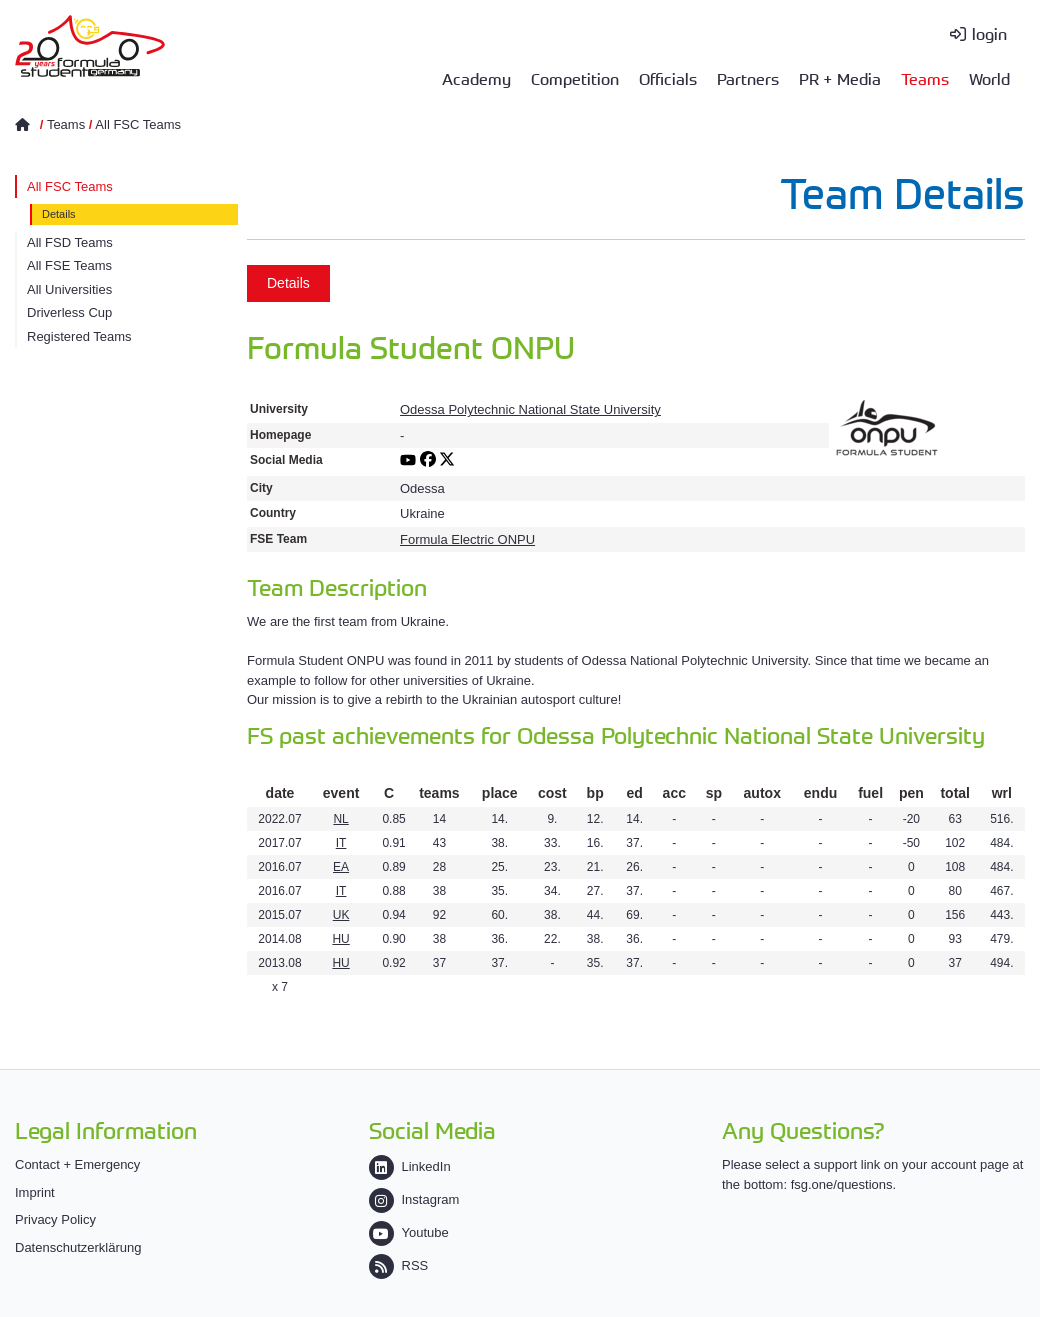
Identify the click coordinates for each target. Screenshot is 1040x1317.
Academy (476, 78)
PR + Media (840, 78)
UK (341, 915)
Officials (668, 78)
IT (341, 843)
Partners (748, 78)
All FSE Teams (69, 265)
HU (340, 939)
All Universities (69, 289)
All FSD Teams (70, 242)
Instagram (414, 1199)
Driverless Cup (69, 312)
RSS (399, 1265)
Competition (575, 78)
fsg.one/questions (842, 1184)
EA (341, 867)
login (989, 33)
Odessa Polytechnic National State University (530, 409)
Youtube (409, 1232)
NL (340, 819)
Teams (925, 78)
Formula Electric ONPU (467, 539)
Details (59, 214)
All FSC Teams (138, 124)
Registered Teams (79, 336)
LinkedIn (410, 1166)
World (989, 78)
